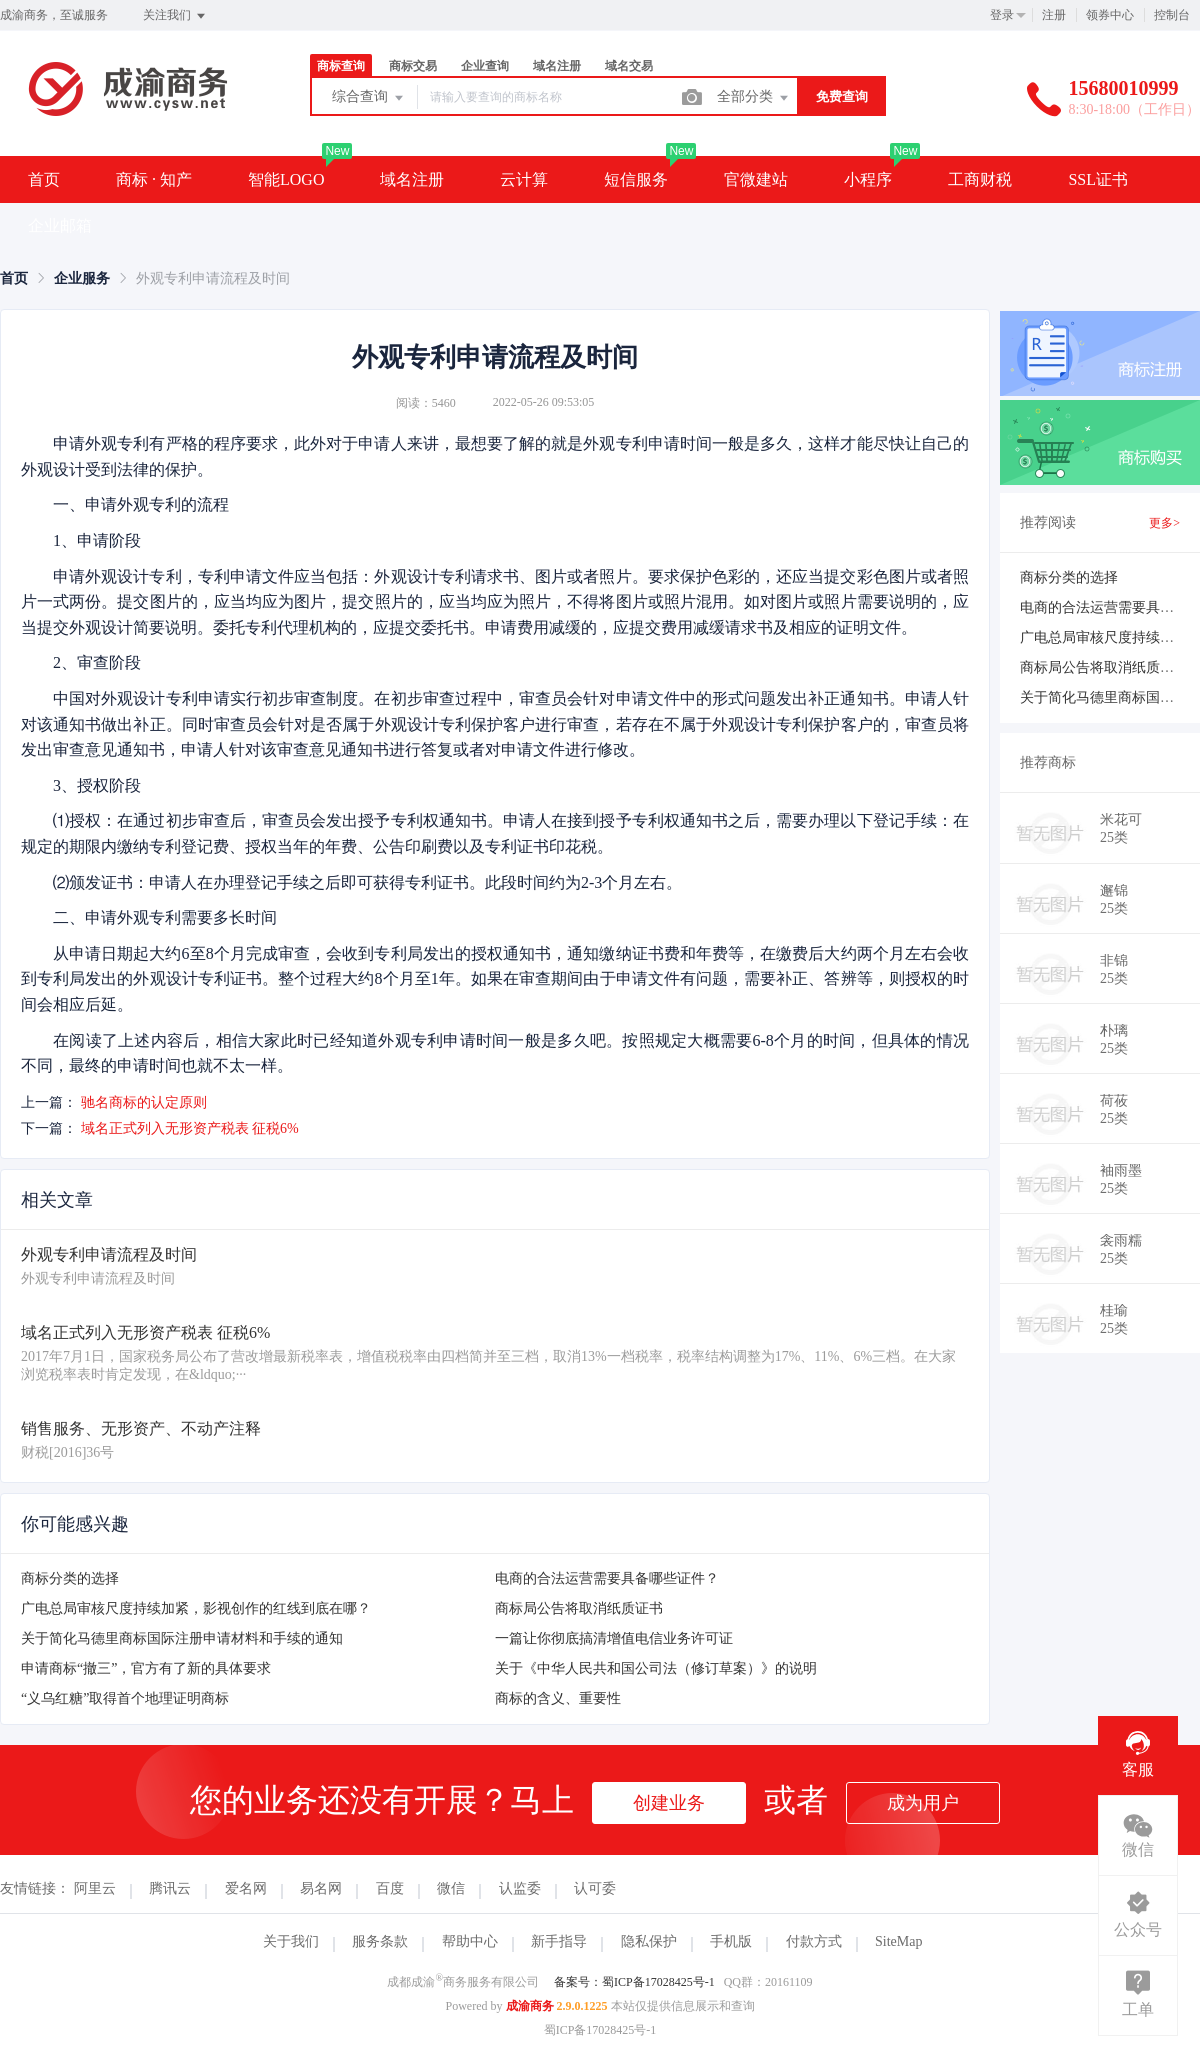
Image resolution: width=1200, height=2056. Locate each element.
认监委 (520, 1888)
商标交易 (413, 66)
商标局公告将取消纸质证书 (579, 1608)
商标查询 (341, 66)
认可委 (595, 1888)
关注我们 (175, 16)
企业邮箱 (60, 225)
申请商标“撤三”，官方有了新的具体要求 (146, 1668)
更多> (1164, 523)
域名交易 (629, 66)
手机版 (731, 1941)
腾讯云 (170, 1888)
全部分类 (754, 98)
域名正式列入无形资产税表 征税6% (190, 1128)
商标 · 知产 (154, 179)
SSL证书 (1098, 179)
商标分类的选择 (70, 1578)
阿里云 (95, 1888)
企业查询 (485, 66)
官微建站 (756, 179)
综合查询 (369, 98)
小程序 (868, 179)
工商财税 (980, 179)
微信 (451, 1888)
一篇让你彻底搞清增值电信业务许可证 (614, 1638)
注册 (1054, 15)
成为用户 (923, 1803)
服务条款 (380, 1941)
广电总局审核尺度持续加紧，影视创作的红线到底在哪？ (196, 1608)
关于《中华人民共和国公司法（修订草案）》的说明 (656, 1668)
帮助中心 (470, 1941)
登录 (1002, 15)
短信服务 (636, 179)
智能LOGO (286, 179)
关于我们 (291, 1941)
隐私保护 (649, 1941)
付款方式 (814, 1941)
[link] (14, 278)
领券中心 (1110, 15)
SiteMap (898, 1941)
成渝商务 (530, 2006)
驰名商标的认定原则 (144, 1102)
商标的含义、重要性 (558, 1698)
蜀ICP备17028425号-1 (600, 2030)
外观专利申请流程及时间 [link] (213, 278)
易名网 (321, 1888)
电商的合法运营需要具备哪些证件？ (607, 1578)
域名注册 (557, 66)
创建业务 (669, 1803)
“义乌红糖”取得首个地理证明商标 (125, 1698)
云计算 (524, 179)
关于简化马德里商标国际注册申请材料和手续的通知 (182, 1638)
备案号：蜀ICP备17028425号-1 (634, 1982)
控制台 (1172, 15)
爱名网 (246, 1888)
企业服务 (82, 278)
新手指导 (559, 1941)
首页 (44, 179)
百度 (390, 1888)
